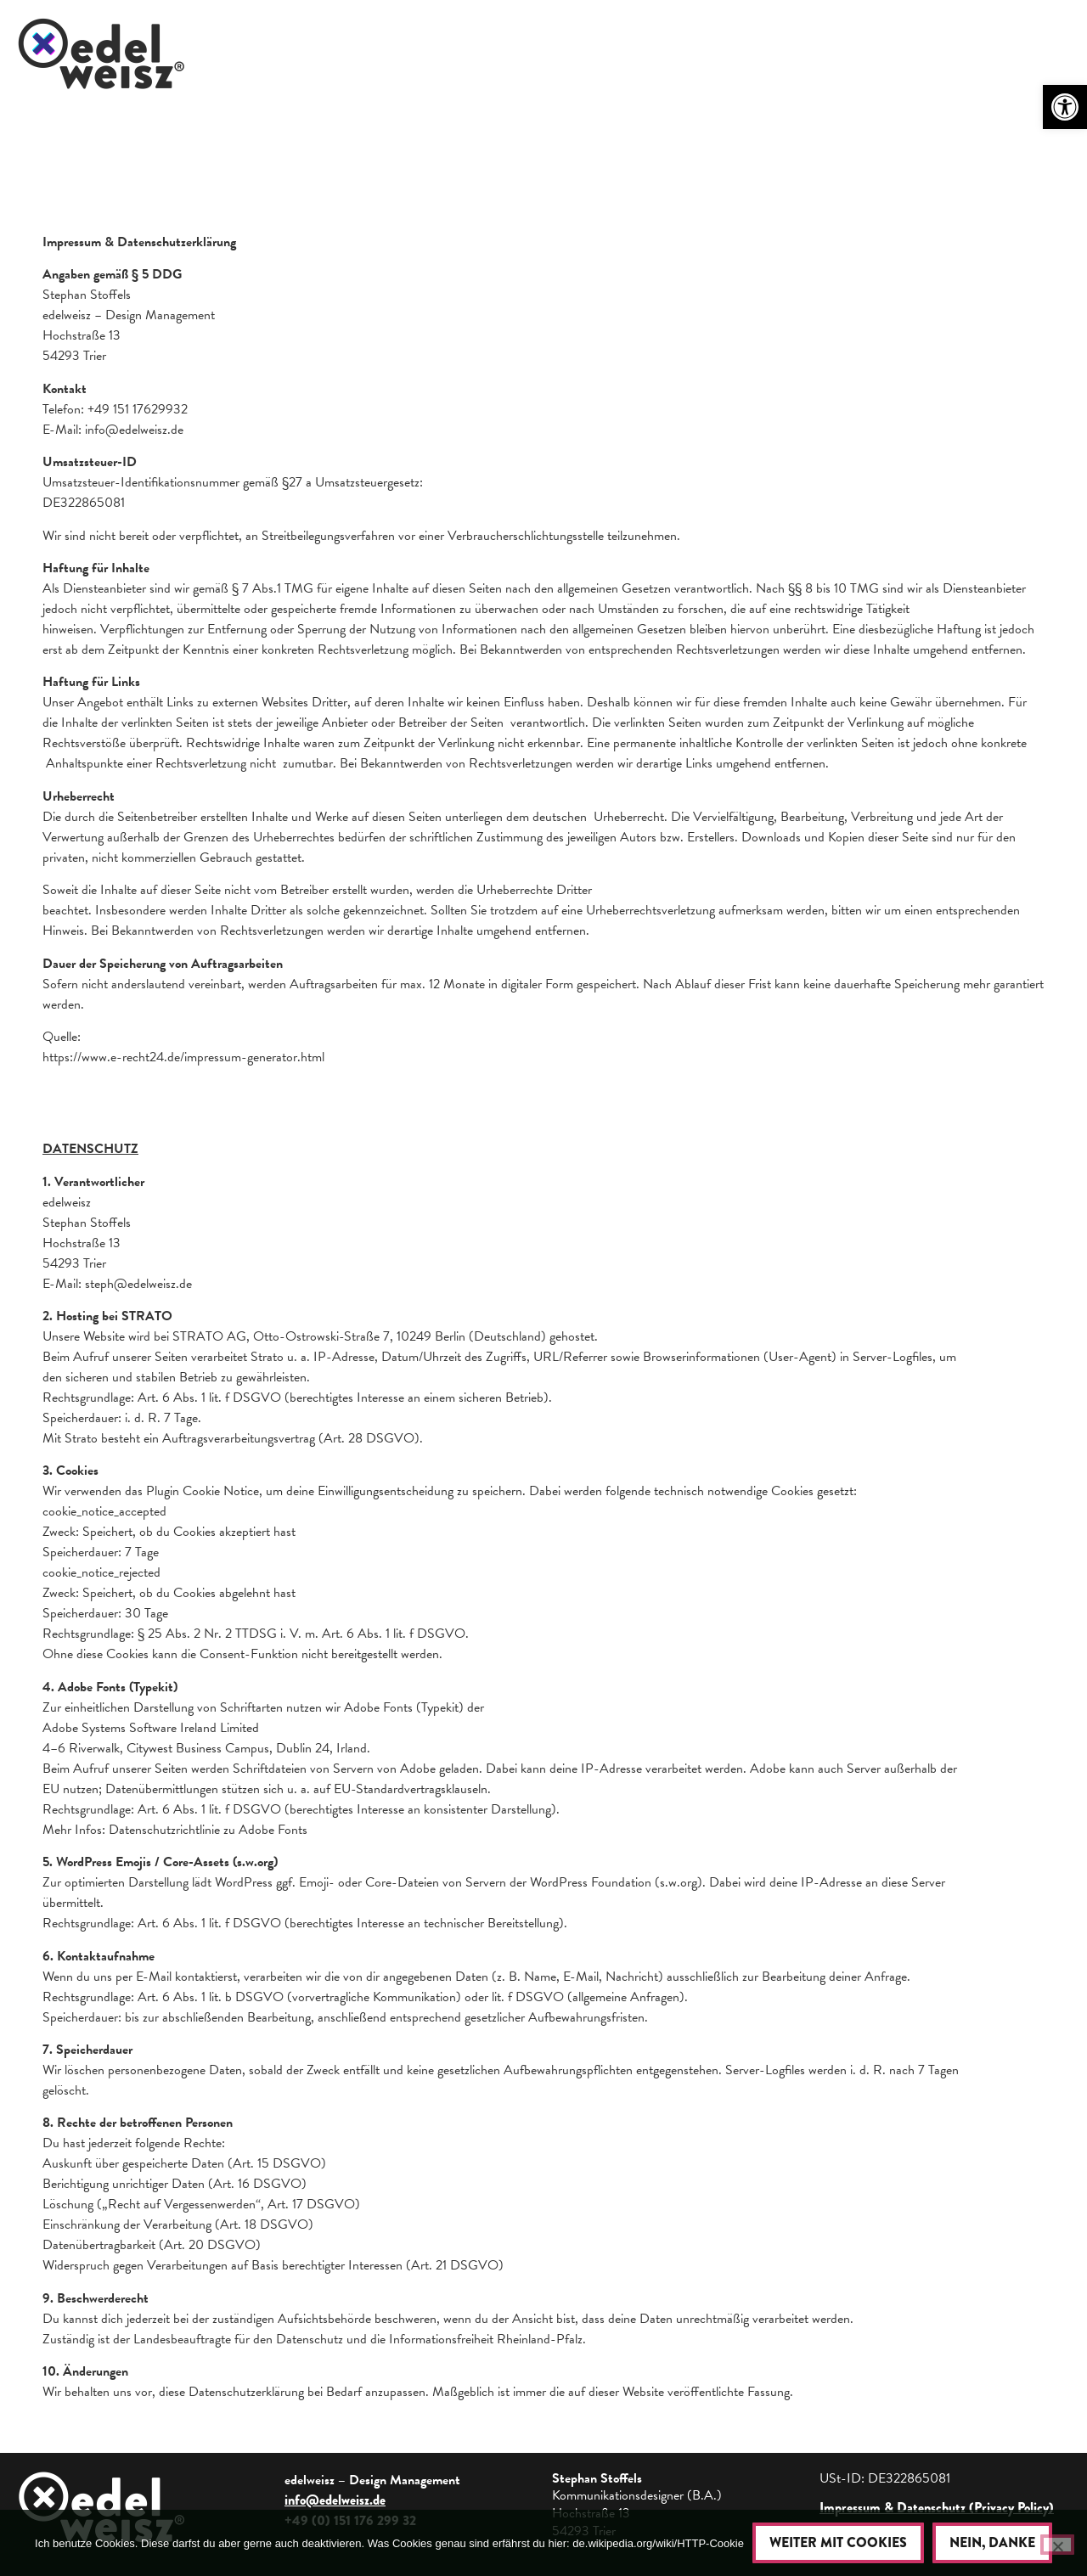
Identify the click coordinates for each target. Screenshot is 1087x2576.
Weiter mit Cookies (838, 2542)
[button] (1065, 107)
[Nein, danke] (1057, 2544)
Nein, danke (992, 2542)
